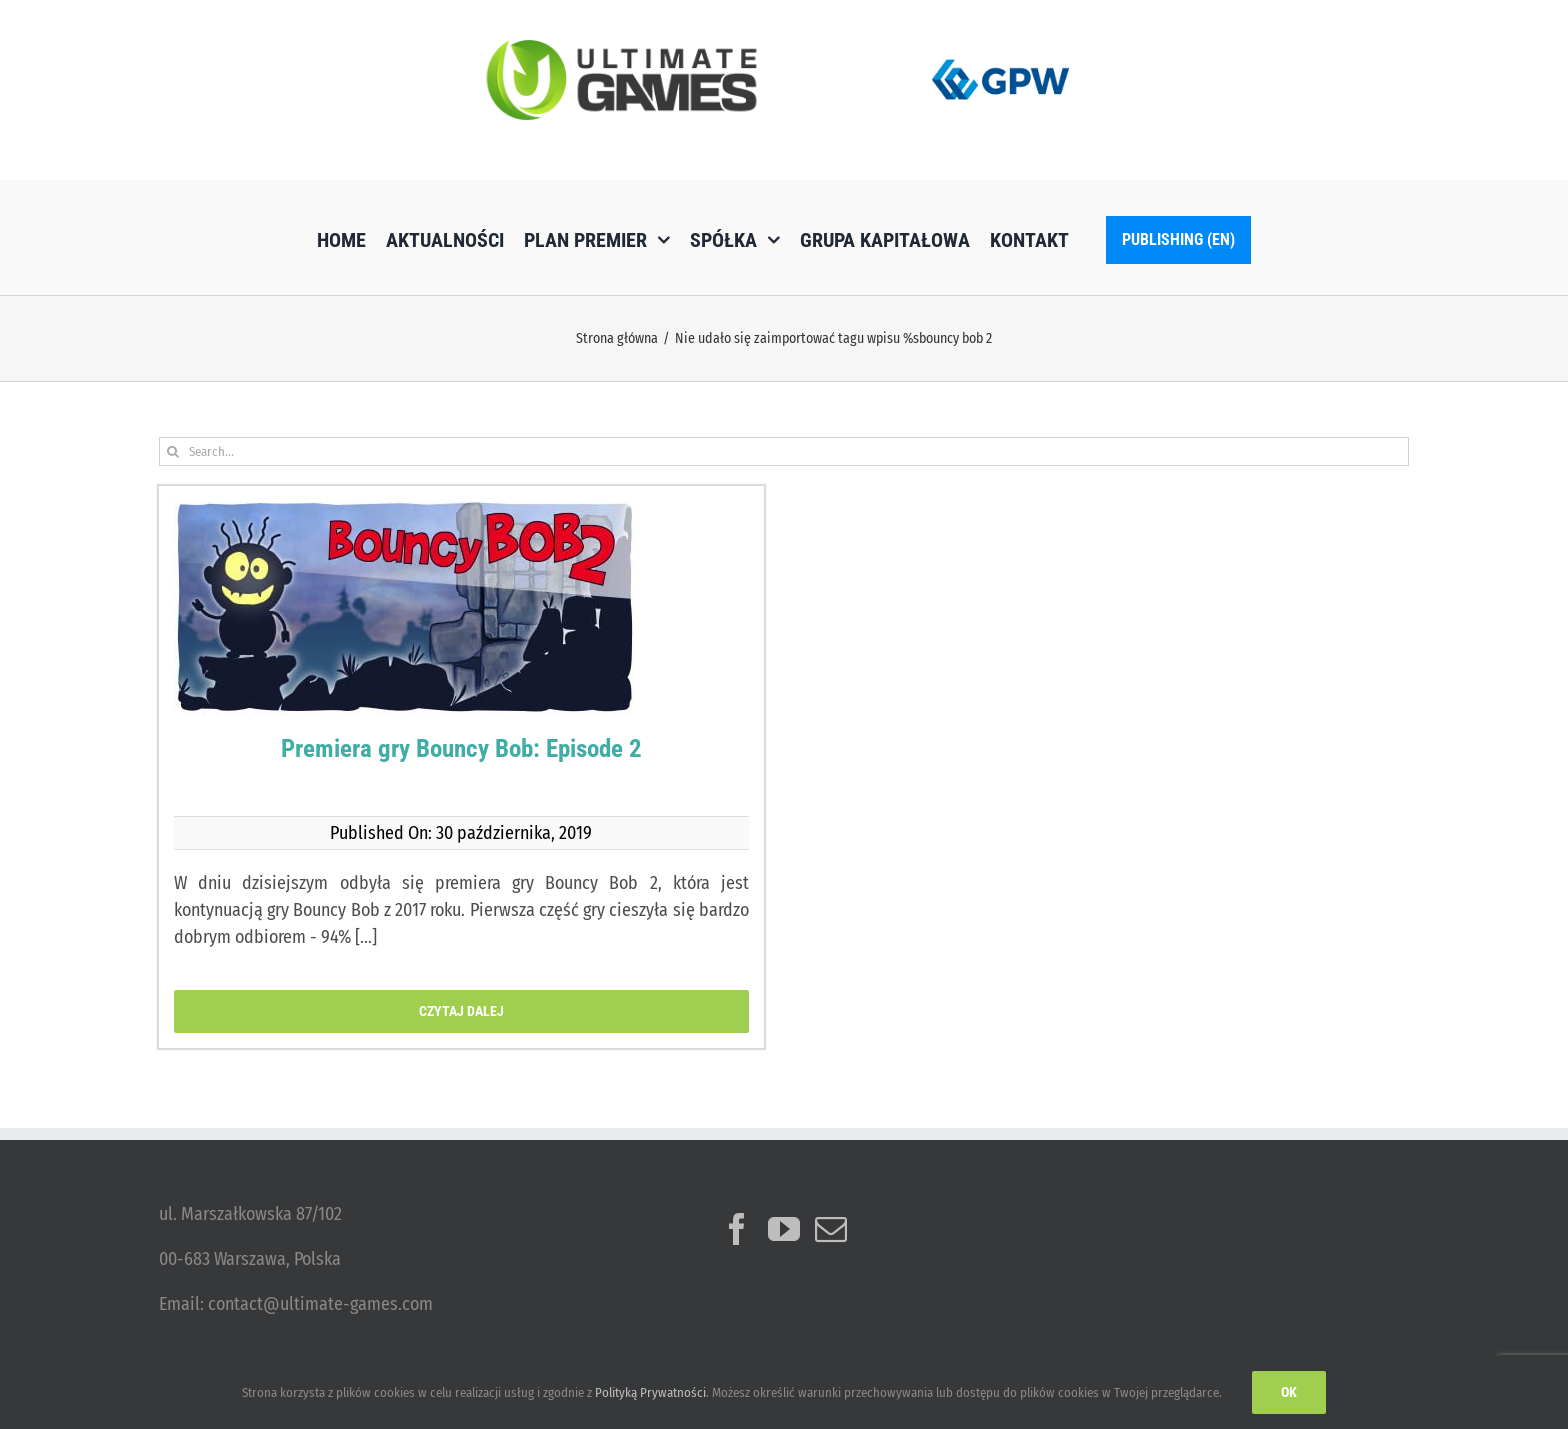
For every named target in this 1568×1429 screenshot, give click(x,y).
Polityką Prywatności (650, 1392)
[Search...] (784, 451)
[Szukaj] (173, 451)
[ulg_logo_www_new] (621, 49)
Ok (1289, 1392)
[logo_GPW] (1001, 55)
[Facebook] (737, 1229)
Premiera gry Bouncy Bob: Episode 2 (461, 748)
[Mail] (831, 1229)
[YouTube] (784, 1229)
